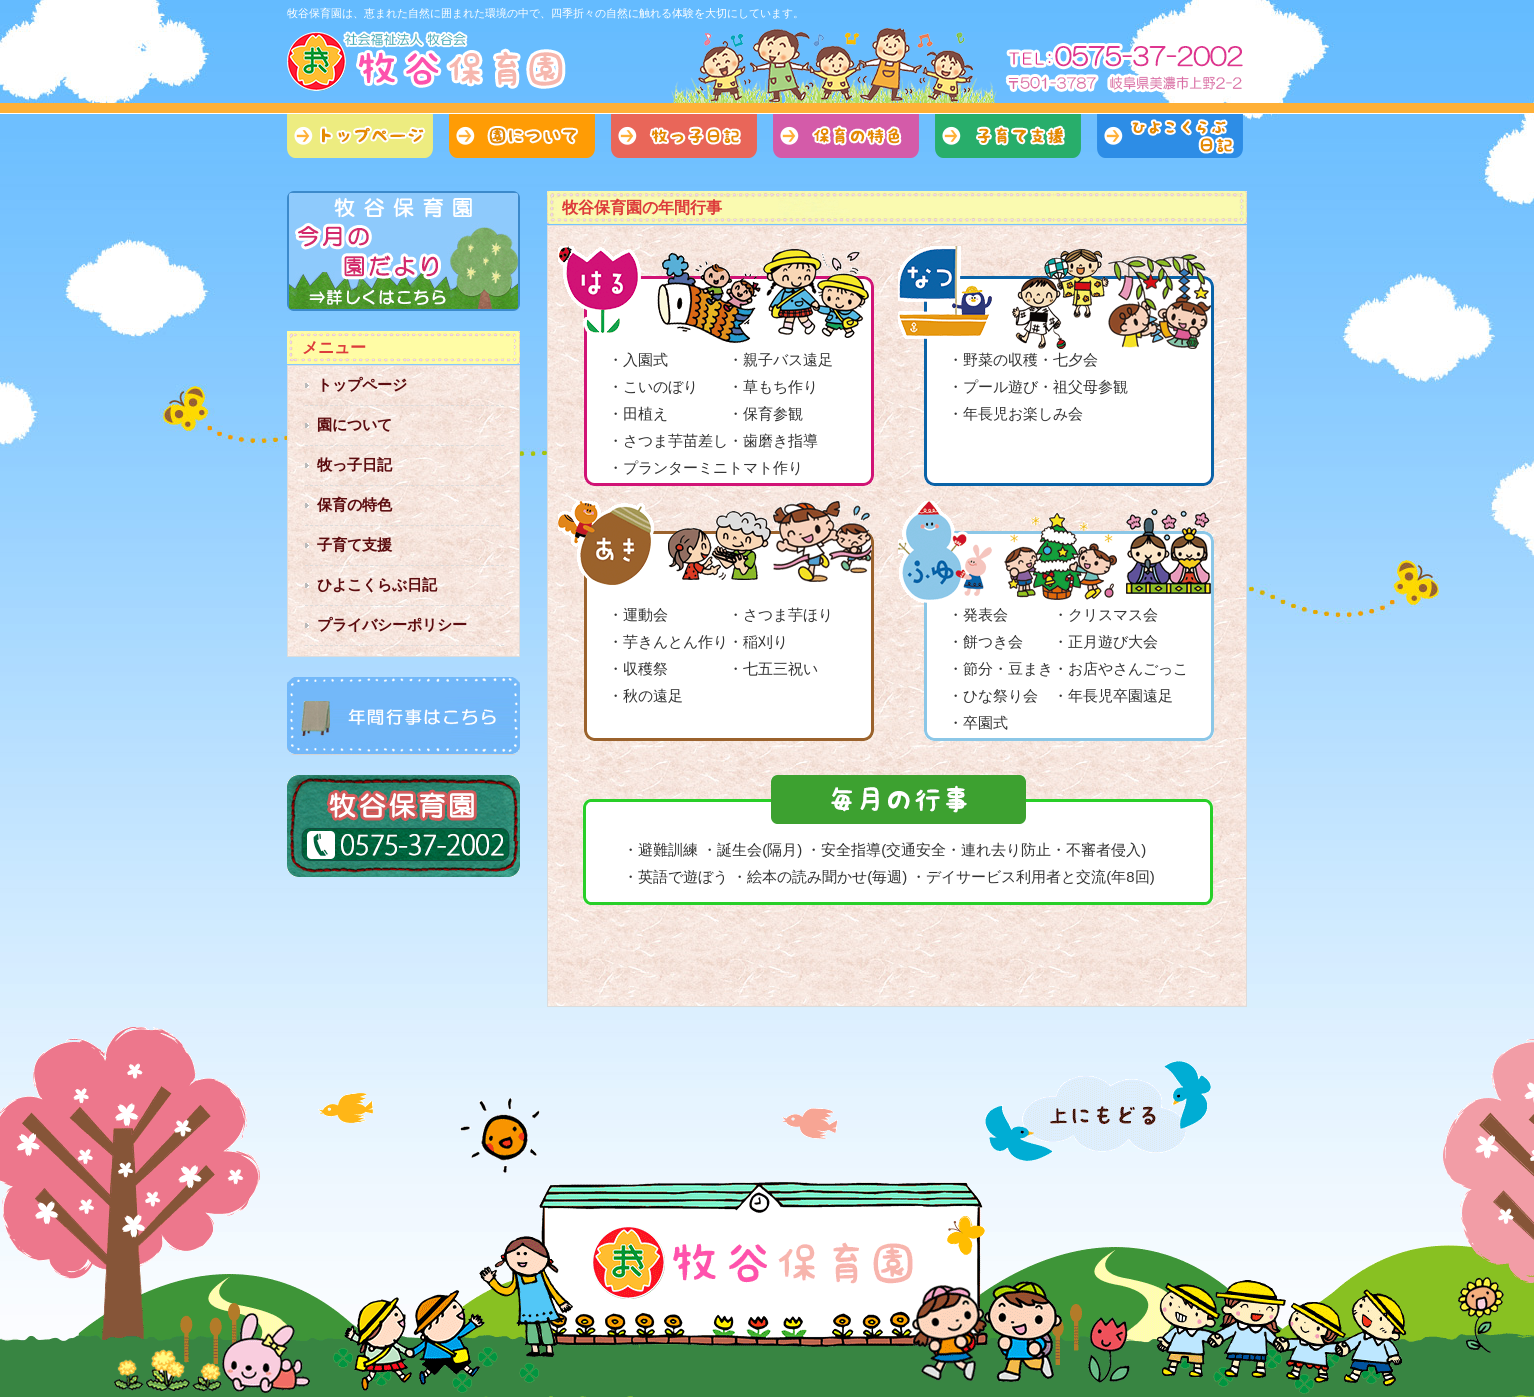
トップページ (360, 136)
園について (522, 136)
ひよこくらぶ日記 (1170, 136)
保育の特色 (846, 136)
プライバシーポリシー (392, 624)
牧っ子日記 (684, 136)
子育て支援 (1008, 136)
